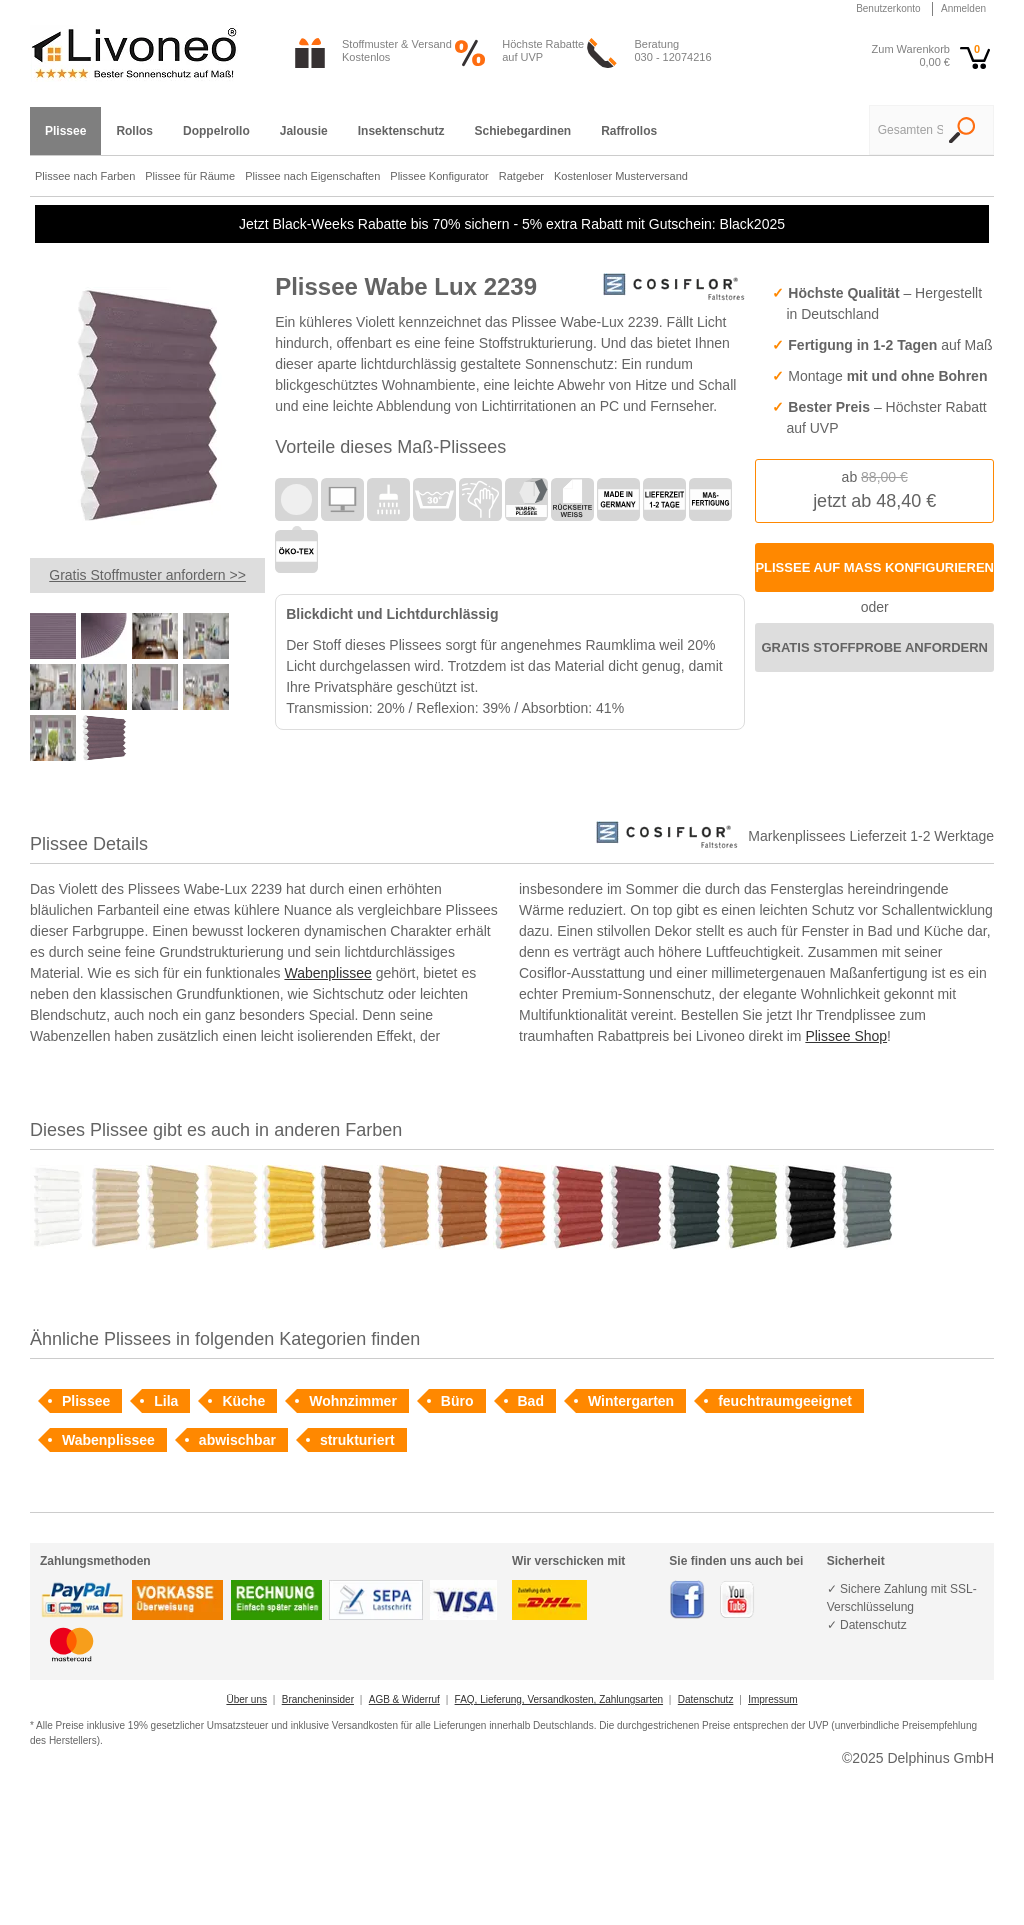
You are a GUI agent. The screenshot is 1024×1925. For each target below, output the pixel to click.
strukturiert (357, 1440)
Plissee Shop (846, 1036)
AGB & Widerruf (404, 1699)
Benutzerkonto (888, 8)
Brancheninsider (318, 1699)
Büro (457, 1401)
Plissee (86, 1401)
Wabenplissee (327, 973)
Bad (531, 1401)
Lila (166, 1401)
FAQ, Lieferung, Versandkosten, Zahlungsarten (559, 1699)
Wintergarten (631, 1401)
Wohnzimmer (353, 1401)
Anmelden (963, 8)
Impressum (772, 1699)
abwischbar (237, 1440)
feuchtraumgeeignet (785, 1401)
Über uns (246, 1699)
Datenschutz (706, 1699)
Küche (243, 1401)
